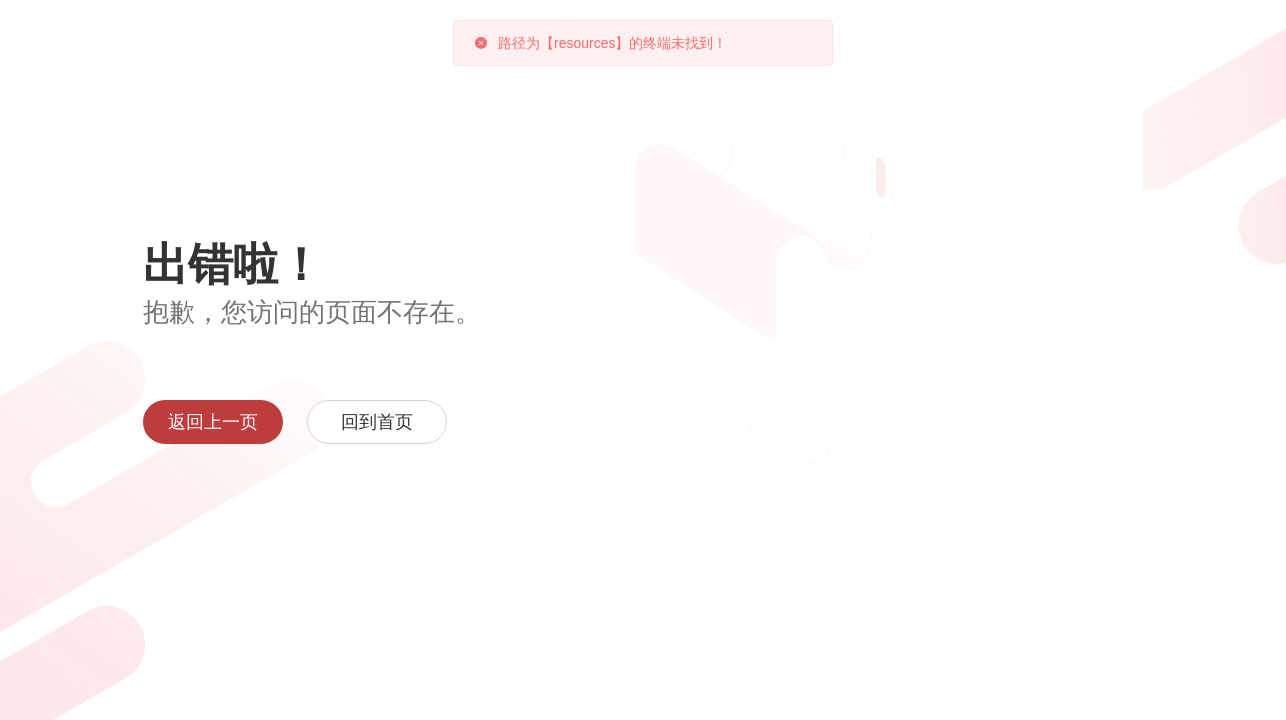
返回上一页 (213, 422)
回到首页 (377, 422)
